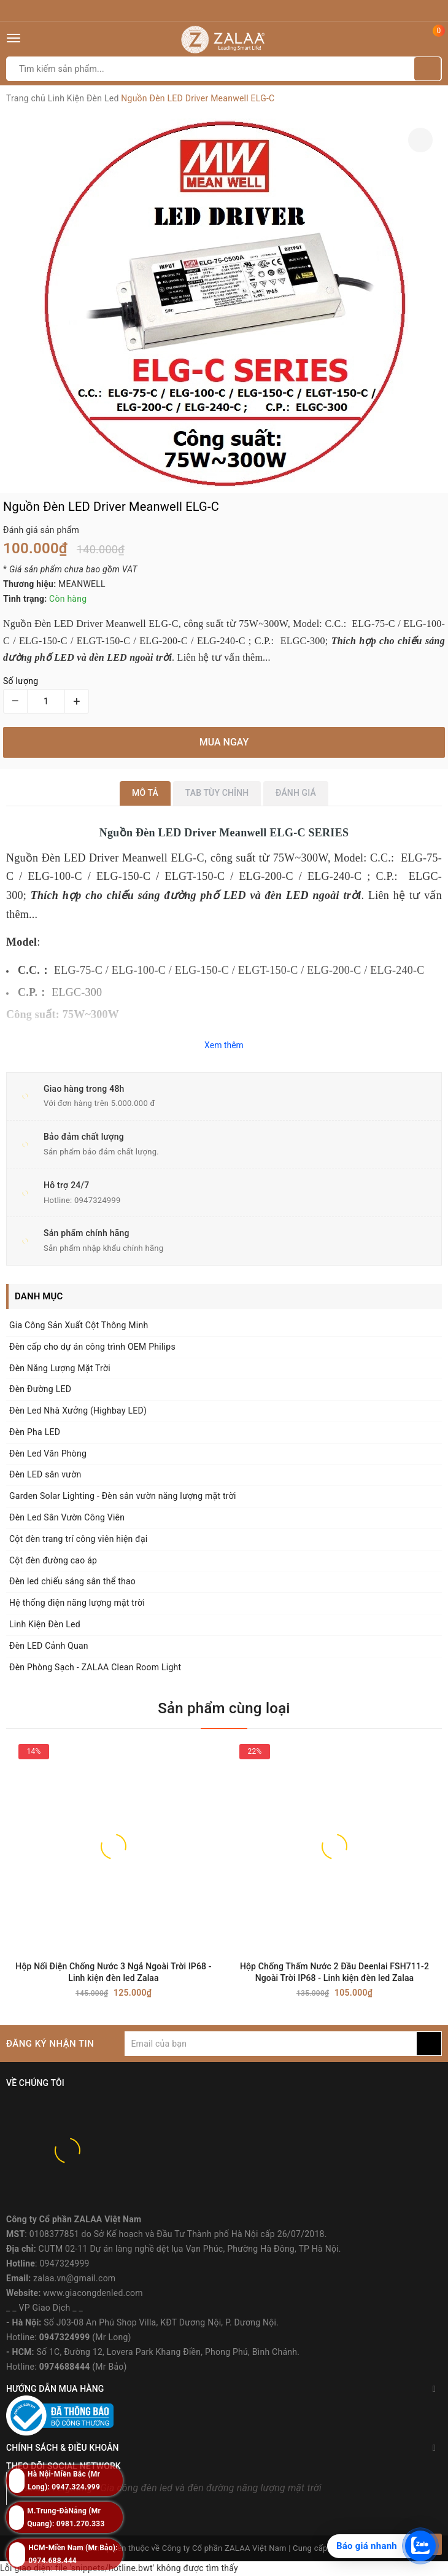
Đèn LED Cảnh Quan (48, 1646)
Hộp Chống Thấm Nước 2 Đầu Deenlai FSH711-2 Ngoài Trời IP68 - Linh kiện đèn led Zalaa (334, 1972)
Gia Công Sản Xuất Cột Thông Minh (78, 1325)
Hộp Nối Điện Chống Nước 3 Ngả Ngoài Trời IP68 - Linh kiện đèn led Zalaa (113, 1972)
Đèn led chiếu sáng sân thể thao (72, 1581)
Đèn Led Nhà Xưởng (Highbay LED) (78, 1410)
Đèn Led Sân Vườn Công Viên (67, 1517)
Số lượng (20, 681)
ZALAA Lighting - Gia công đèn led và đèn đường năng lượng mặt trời (173, 2488)
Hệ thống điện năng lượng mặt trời (77, 1603)
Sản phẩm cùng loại (224, 1708)
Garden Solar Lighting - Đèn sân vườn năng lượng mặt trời (122, 1496)
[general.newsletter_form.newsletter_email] (271, 2043)
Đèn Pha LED (34, 1432)
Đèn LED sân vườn (45, 1474)
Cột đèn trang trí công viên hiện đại (78, 1539)
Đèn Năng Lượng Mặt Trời (59, 1368)
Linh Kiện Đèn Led (44, 1624)
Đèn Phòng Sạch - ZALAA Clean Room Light (95, 1667)
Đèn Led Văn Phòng (48, 1453)
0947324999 (97, 1200)
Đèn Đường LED (40, 1389)
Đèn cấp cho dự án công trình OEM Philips (92, 1347)
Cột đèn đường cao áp (53, 1560)
